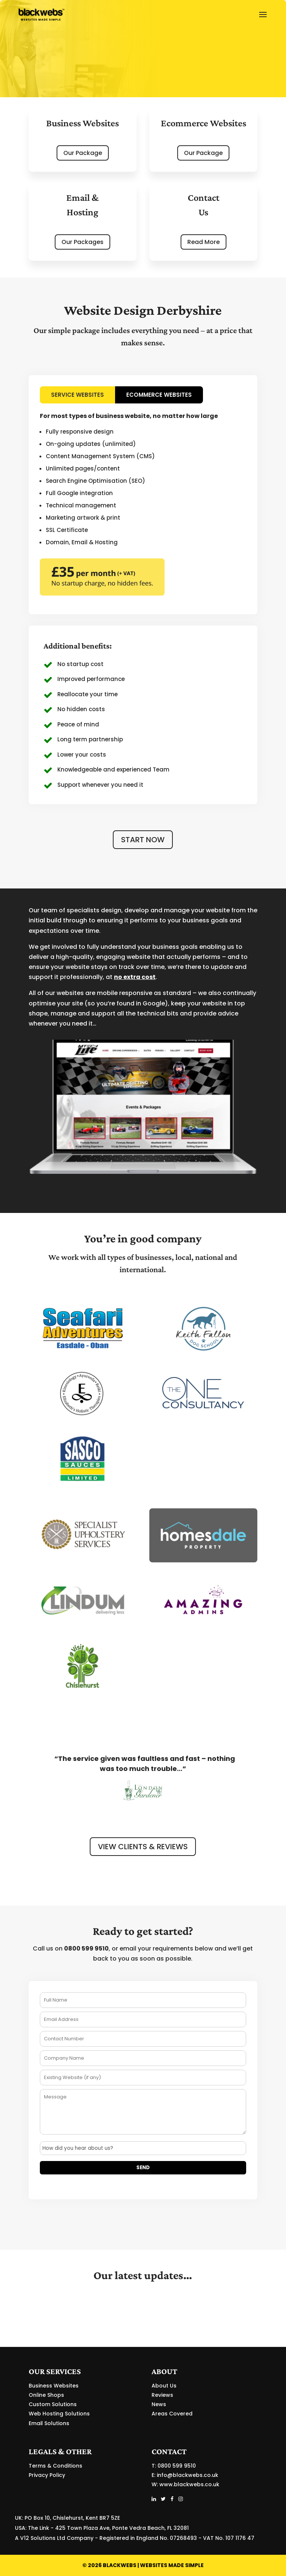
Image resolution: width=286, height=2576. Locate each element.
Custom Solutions (53, 2404)
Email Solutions (49, 2423)
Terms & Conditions (55, 2465)
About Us (164, 2385)
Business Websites (54, 2385)
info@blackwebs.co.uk (187, 2475)
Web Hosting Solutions (59, 2413)
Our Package (82, 153)
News (159, 2404)
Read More (203, 242)
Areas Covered (172, 2413)
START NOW (143, 839)
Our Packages (82, 242)
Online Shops (46, 2395)
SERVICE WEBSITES (77, 395)
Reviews (162, 2395)
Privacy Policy (47, 2475)
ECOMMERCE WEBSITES (159, 395)
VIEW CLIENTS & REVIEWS (143, 1846)
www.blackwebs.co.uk (189, 2484)
